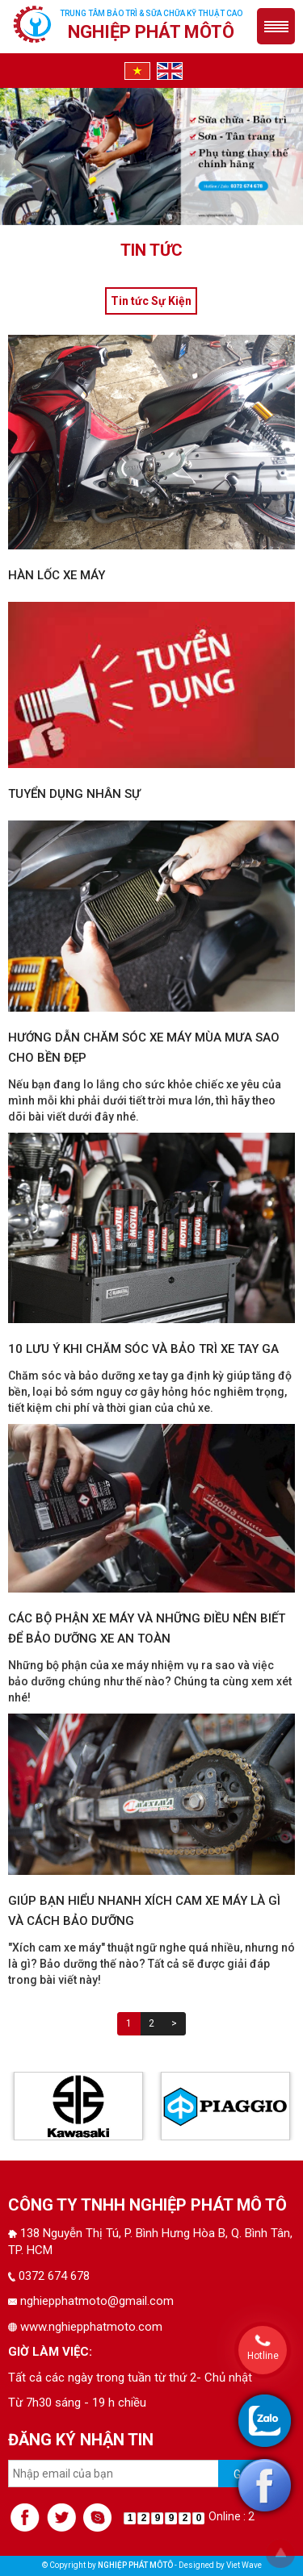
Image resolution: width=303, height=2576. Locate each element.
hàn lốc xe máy (56, 575)
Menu (276, 26)
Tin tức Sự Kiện (151, 300)
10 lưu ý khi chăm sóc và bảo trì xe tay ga (143, 1349)
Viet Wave (244, 2565)
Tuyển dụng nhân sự (74, 794)
